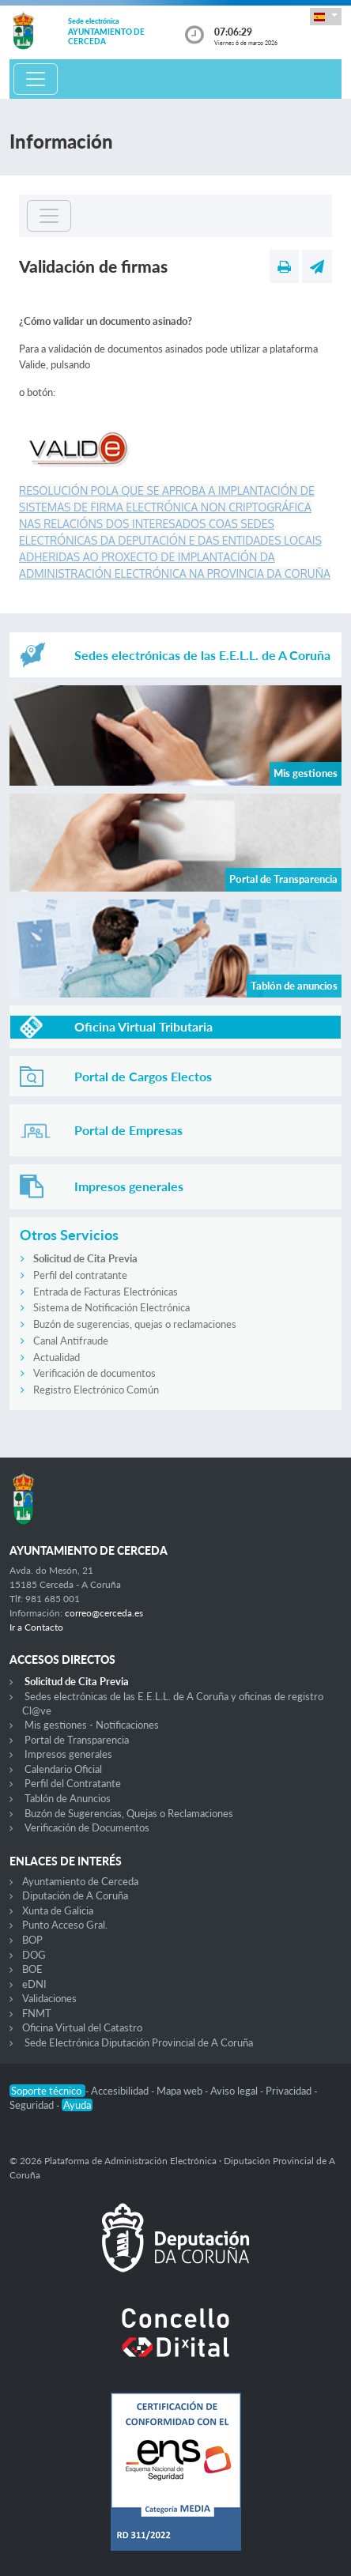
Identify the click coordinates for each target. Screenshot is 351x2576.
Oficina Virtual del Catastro (82, 2027)
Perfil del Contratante (73, 1783)
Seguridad (32, 2105)
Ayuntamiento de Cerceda (80, 1881)
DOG (34, 1954)
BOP (32, 1939)
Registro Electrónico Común (96, 1389)
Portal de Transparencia (77, 1739)
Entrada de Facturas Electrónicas (105, 1291)
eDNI (34, 1984)
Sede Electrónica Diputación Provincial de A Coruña (139, 2042)
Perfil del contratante (80, 1275)
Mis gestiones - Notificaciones (92, 1724)
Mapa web (181, 2090)
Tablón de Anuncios (68, 1798)
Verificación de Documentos (87, 1827)
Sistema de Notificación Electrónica (111, 1307)
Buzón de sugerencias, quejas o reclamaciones (134, 1324)
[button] (326, 16)
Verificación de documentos (94, 1373)
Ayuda (77, 2105)
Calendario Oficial (63, 1769)
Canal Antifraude (70, 1340)
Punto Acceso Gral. (65, 1924)
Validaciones (49, 1998)
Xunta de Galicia (57, 1910)
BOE (32, 1969)
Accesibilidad (121, 2090)
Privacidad (290, 2090)
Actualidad (56, 1357)
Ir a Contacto (36, 1627)
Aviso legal (235, 2090)
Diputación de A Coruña (75, 1895)
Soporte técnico (47, 2090)
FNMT (36, 2013)
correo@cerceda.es (104, 1613)
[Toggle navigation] (35, 79)
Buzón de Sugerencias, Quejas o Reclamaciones (129, 1813)
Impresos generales (68, 1754)
